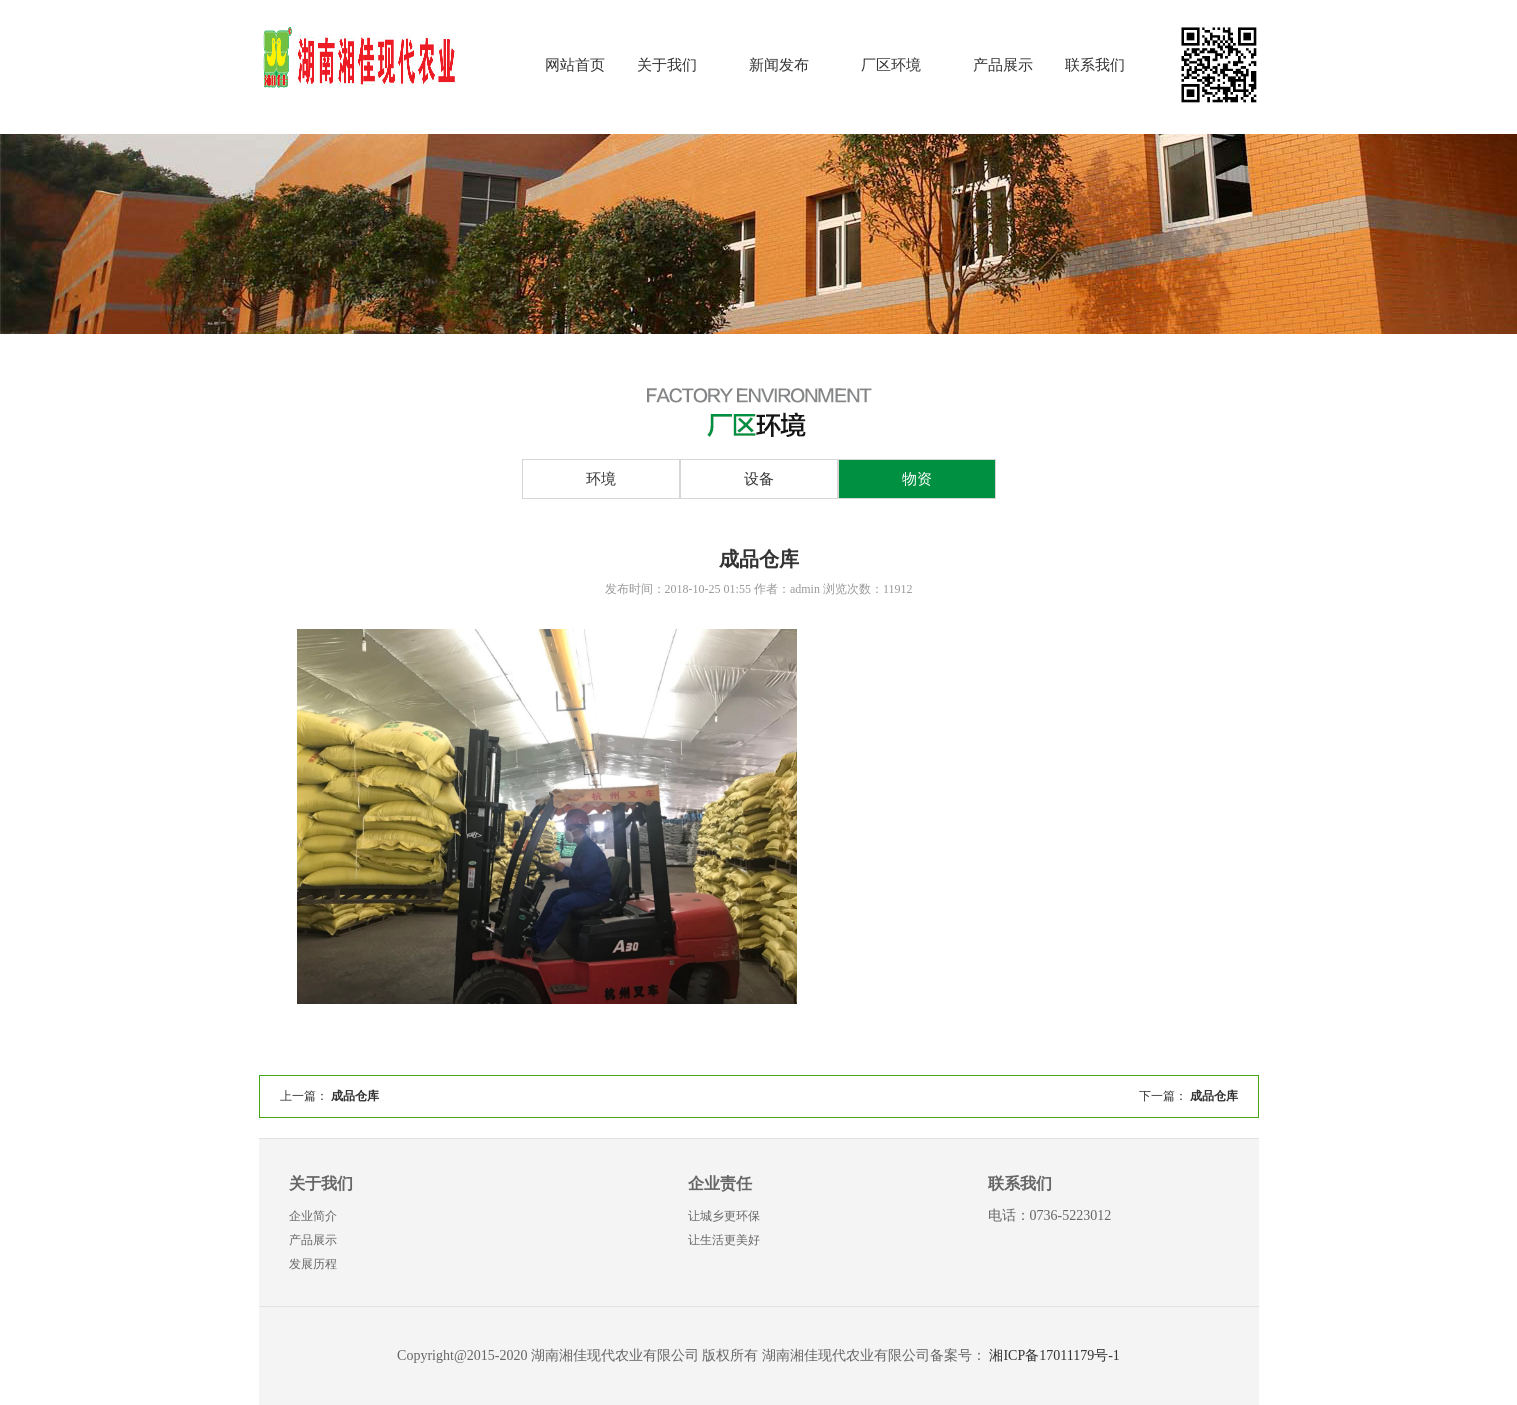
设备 (759, 479)
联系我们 (1095, 65)
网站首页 (575, 65)
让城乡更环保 (724, 1216)
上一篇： (329, 1096)
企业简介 (313, 1216)
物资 (917, 479)
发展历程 (313, 1264)
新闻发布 (779, 65)
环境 (601, 479)
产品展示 (1003, 65)
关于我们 (667, 65)
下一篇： (1188, 1096)
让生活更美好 (724, 1240)
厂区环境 (891, 65)
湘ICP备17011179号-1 (1054, 1355)
